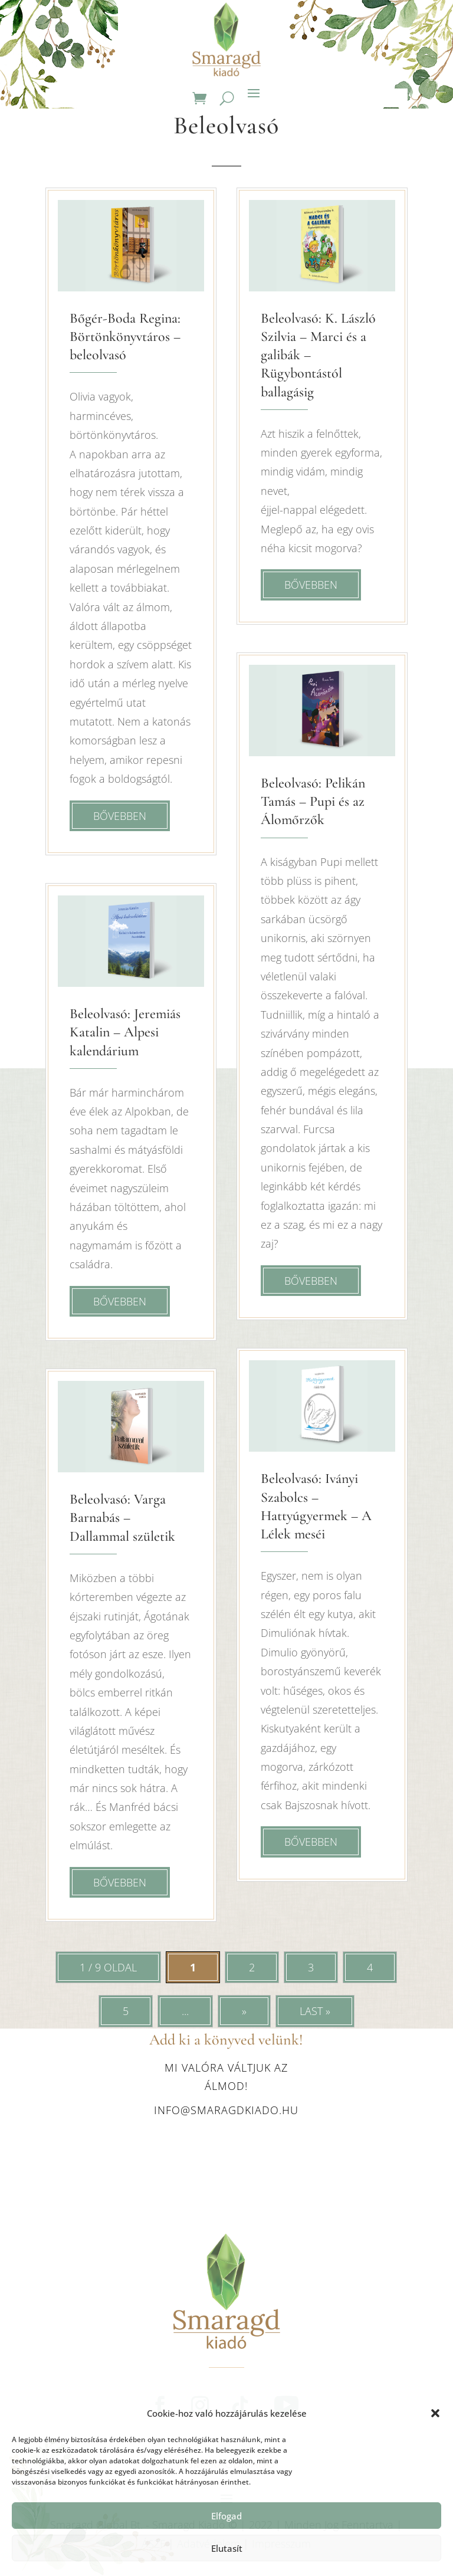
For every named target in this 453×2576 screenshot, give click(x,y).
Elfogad (226, 2516)
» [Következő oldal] (244, 2011)
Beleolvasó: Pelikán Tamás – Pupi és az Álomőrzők (313, 801)
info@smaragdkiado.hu (226, 2110)
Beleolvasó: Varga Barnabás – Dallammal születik (122, 1517)
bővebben (119, 816)
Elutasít (226, 2548)
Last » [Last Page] (315, 2011)
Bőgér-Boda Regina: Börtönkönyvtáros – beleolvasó (125, 336)
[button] (435, 2413)
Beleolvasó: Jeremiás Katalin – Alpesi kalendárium (125, 1032)
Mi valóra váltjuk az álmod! (226, 2076)
